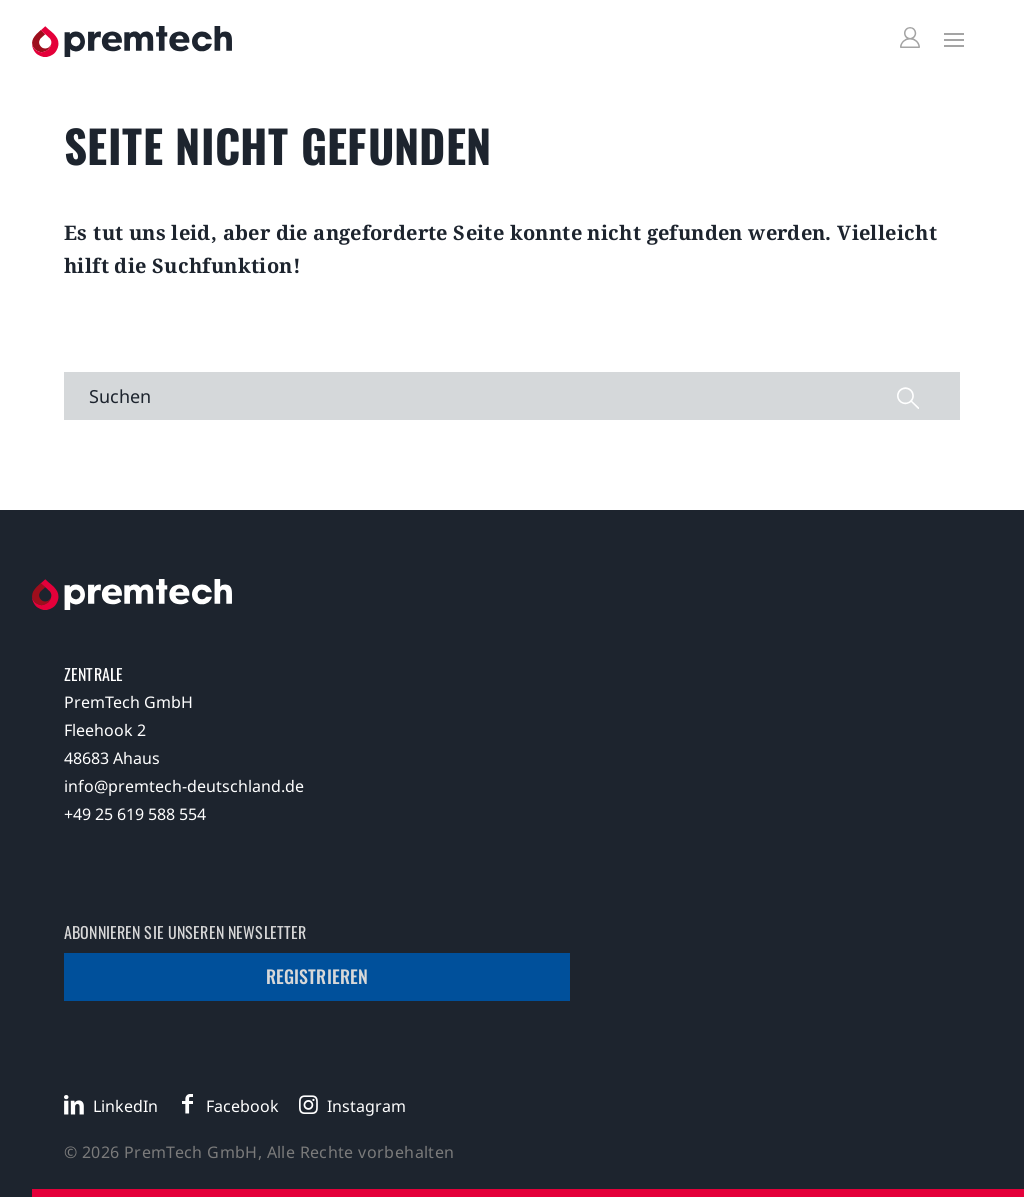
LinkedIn (125, 1106)
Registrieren (317, 976)
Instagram (366, 1106)
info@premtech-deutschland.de (184, 786)
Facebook (242, 1106)
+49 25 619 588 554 (135, 814)
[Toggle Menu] (949, 39)
